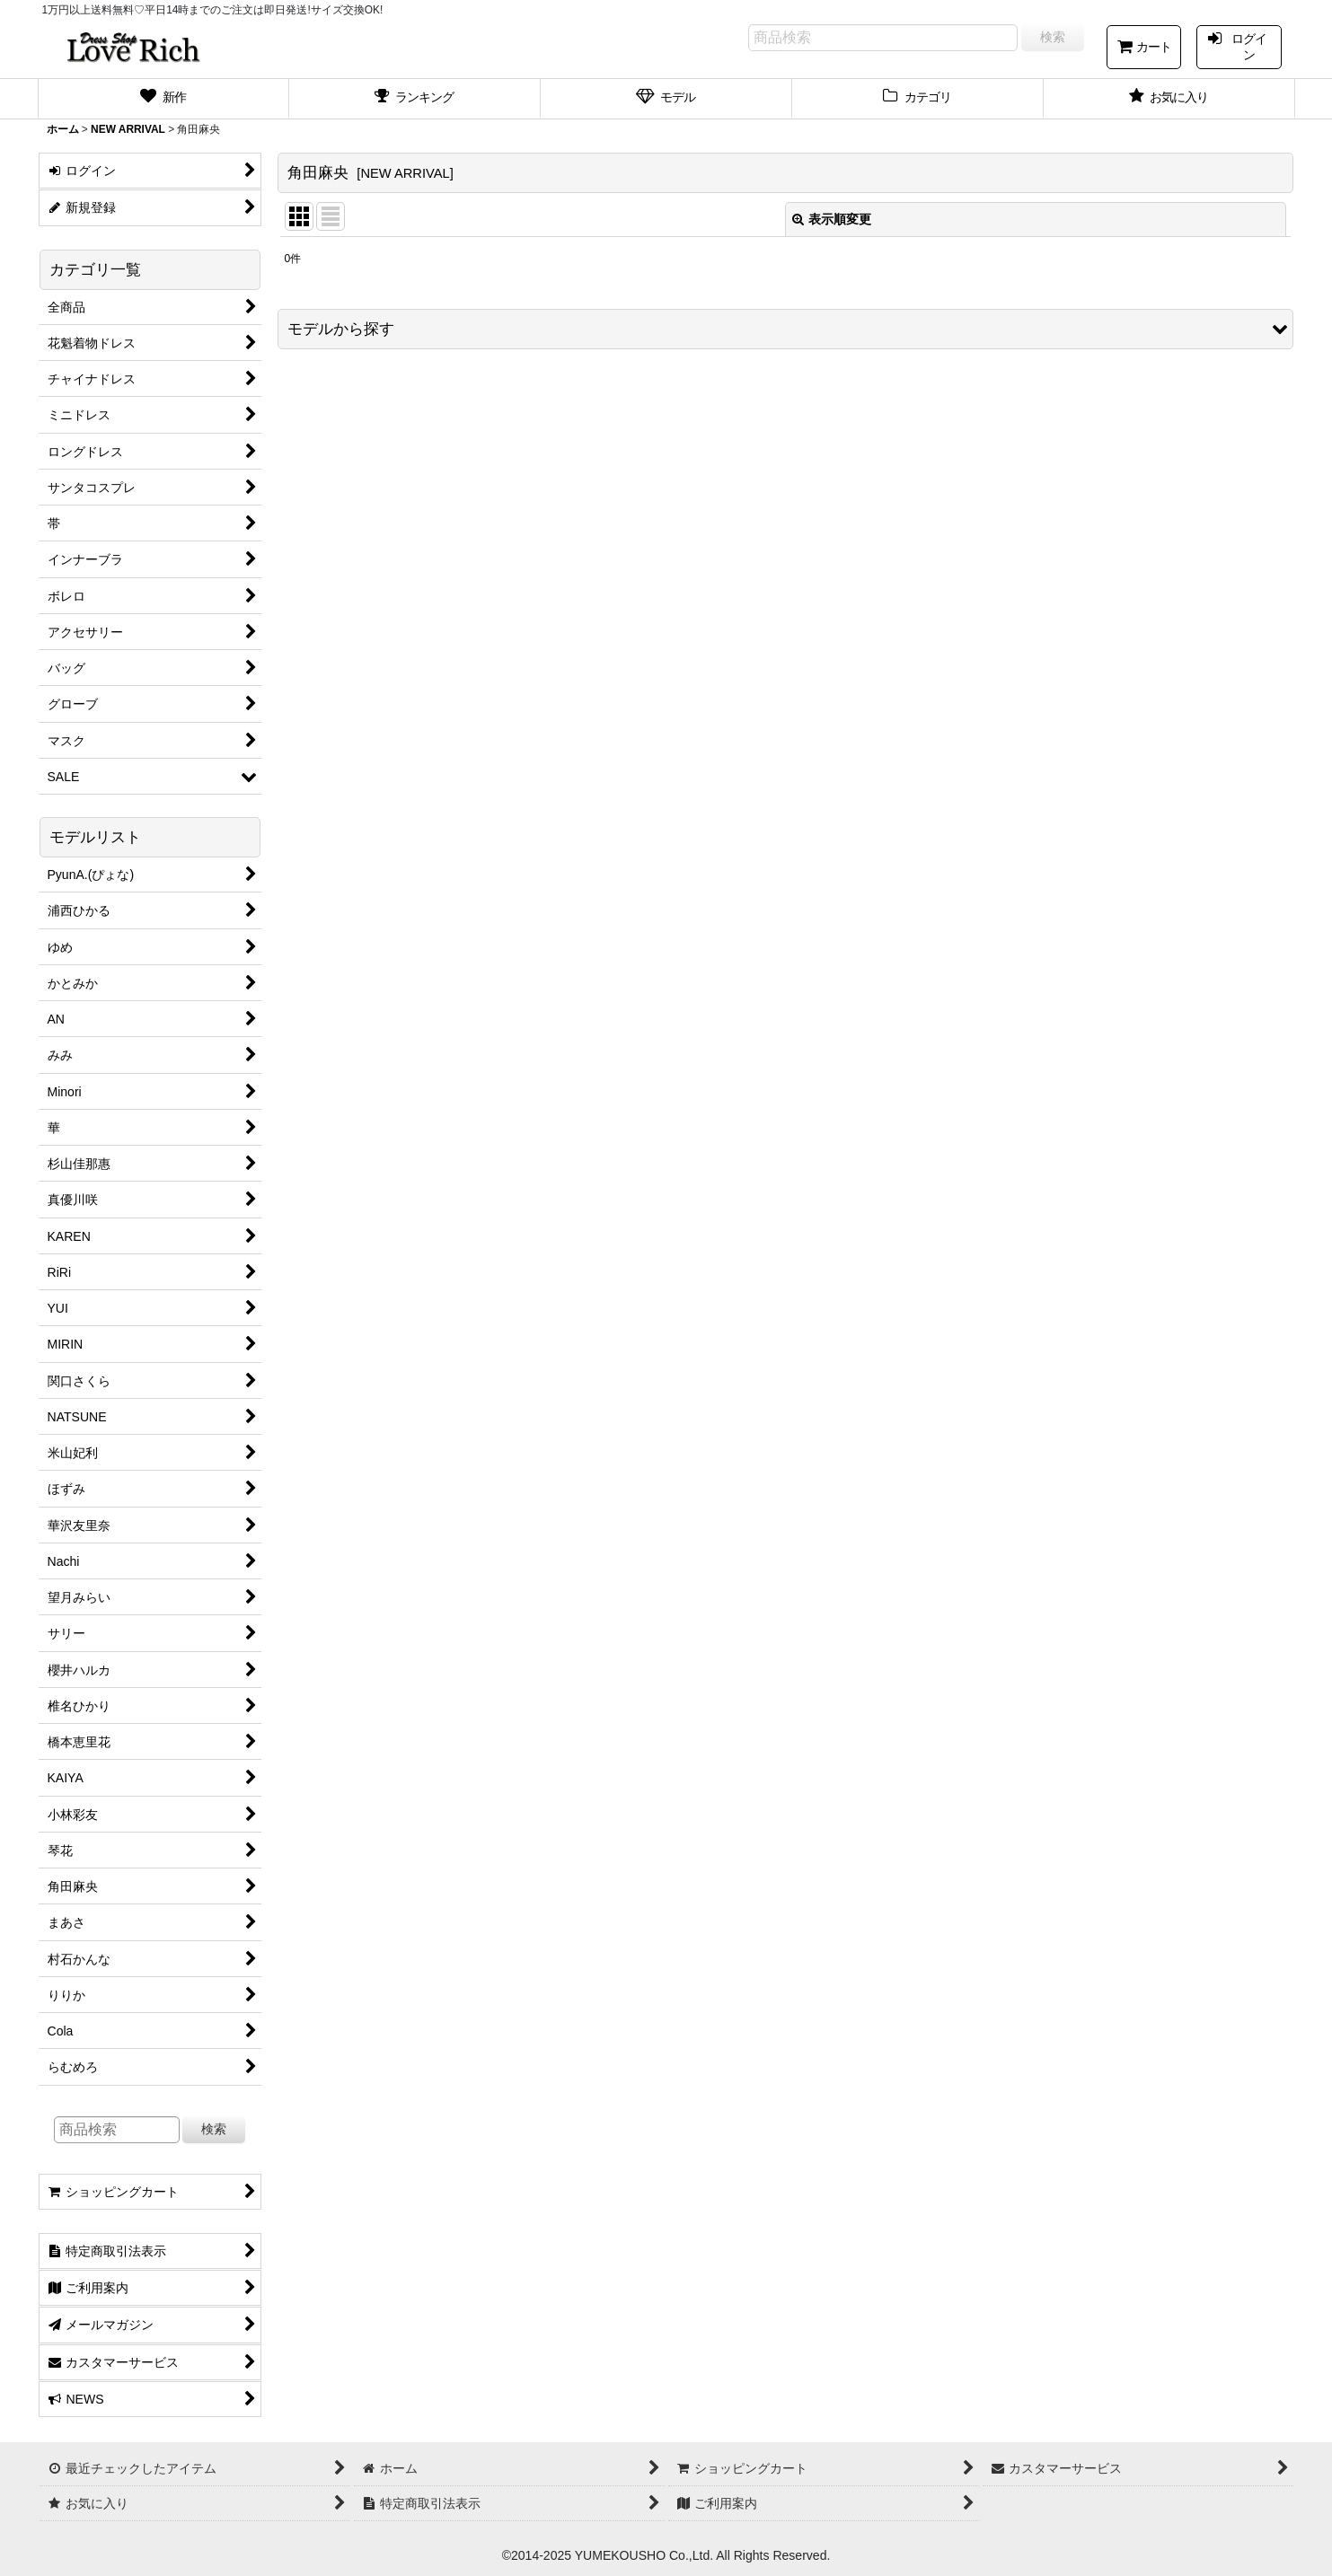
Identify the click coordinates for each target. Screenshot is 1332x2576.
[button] (785, 329)
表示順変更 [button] (831, 219)
